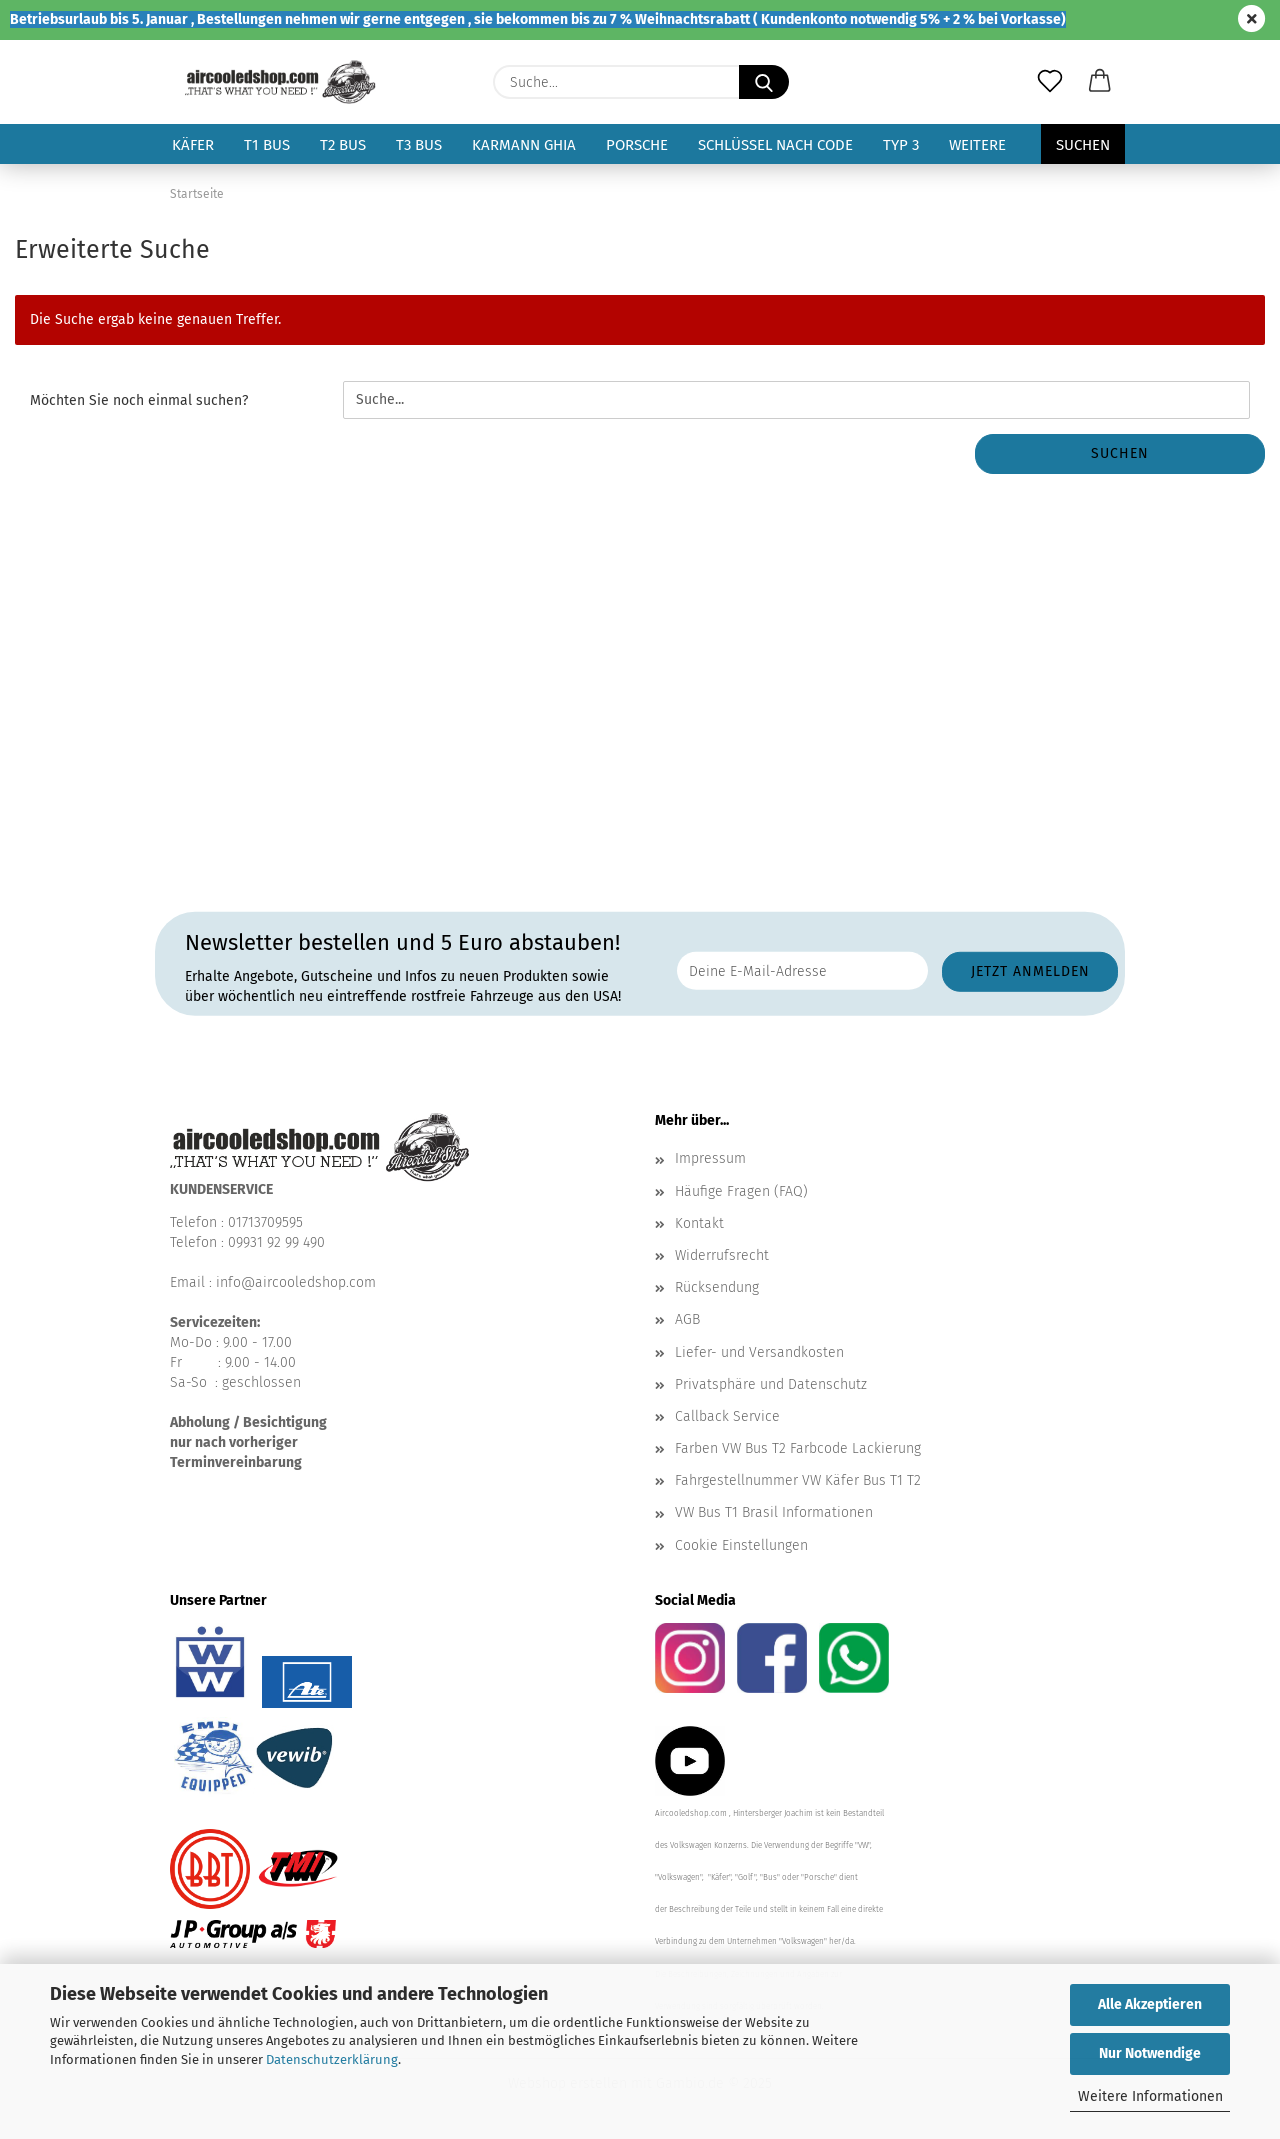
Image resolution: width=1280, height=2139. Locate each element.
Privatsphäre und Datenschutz (771, 1384)
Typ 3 (901, 145)
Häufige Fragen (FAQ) (741, 1191)
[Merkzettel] (1050, 82)
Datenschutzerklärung (332, 2059)
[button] (1100, 82)
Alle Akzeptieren (1150, 2004)
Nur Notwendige (1150, 2053)
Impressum (710, 1158)
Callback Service (727, 1416)
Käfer (193, 145)
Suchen (1083, 145)
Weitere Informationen (1150, 2096)
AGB (687, 1319)
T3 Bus (419, 145)
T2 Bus (343, 145)
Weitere (977, 145)
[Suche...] (764, 82)
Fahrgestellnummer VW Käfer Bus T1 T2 (798, 1480)
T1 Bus (267, 145)
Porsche (637, 145)
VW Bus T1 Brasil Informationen (774, 1512)
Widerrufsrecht (722, 1255)
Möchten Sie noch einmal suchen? (139, 400)
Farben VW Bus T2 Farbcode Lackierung (798, 1448)
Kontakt (699, 1223)
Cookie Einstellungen (741, 1545)
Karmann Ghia (524, 145)
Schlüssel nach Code (775, 145)
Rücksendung (717, 1287)
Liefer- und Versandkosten (759, 1352)
